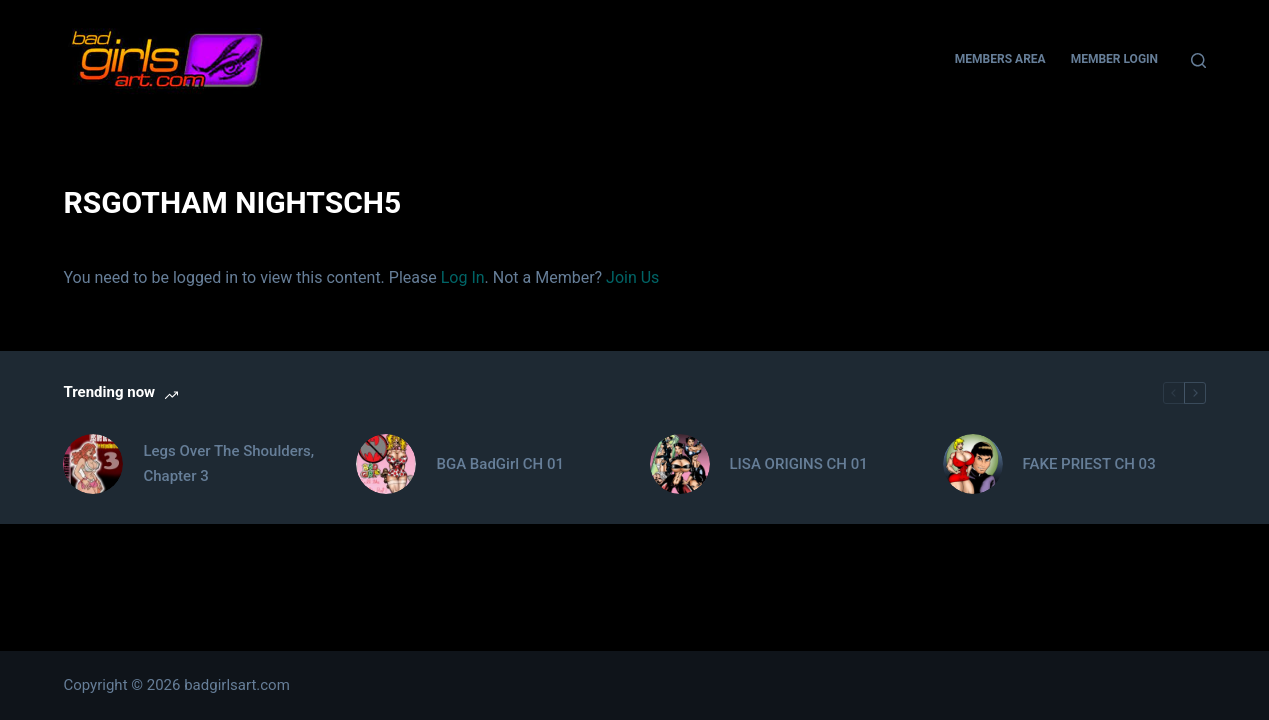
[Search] (1198, 60)
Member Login (1114, 59)
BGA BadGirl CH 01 (499, 464)
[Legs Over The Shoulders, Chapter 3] (93, 464)
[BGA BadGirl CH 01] (386, 464)
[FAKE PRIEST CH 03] (973, 464)
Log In (463, 277)
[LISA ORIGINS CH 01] (680, 464)
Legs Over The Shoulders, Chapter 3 (228, 463)
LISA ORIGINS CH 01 (799, 464)
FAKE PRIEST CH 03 (1089, 464)
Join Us (632, 277)
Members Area (1000, 59)
